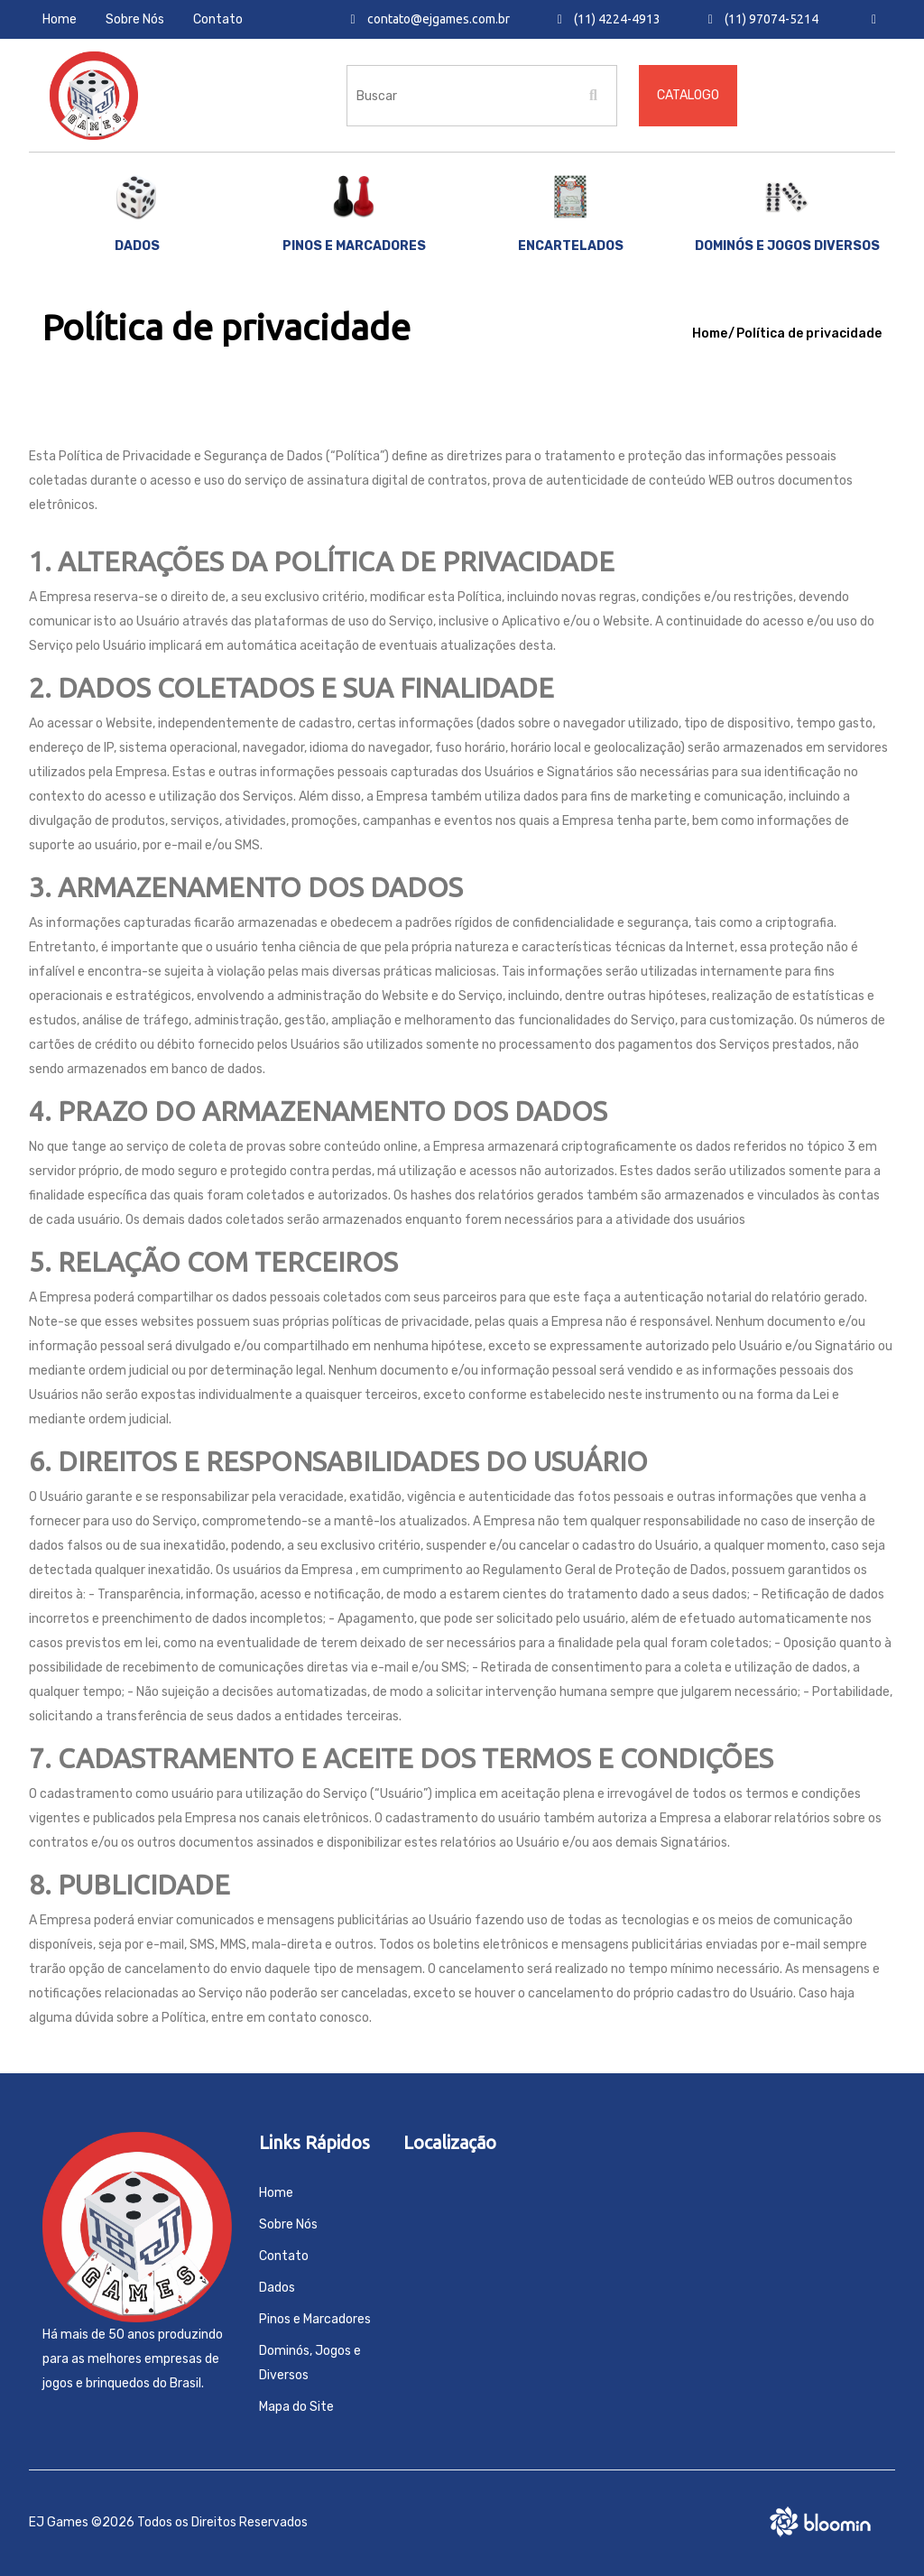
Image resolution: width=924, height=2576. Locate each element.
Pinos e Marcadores (315, 2319)
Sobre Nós (135, 19)
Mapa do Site (296, 2406)
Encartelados (571, 214)
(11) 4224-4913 (609, 19)
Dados (137, 214)
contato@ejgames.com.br (430, 19)
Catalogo (688, 95)
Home (59, 19)
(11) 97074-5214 (763, 19)
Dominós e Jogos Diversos (787, 214)
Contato (218, 19)
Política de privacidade (809, 333)
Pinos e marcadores (354, 214)
